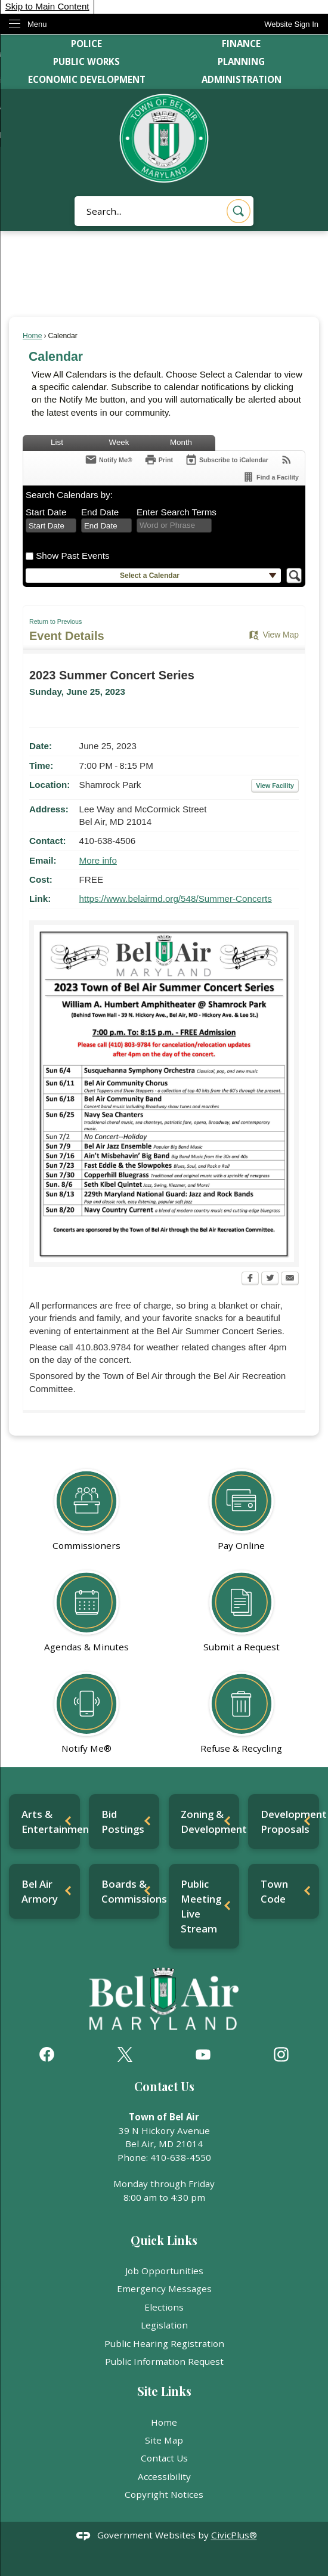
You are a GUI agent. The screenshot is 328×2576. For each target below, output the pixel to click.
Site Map (164, 2440)
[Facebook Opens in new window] (250, 1279)
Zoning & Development (210, 1821)
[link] (291, 24)
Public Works (86, 61)
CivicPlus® (234, 2535)
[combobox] (51, 525)
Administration (241, 79)
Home (32, 336)
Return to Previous (55, 621)
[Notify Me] (108, 459)
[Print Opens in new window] (158, 459)
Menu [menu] (37, 24)
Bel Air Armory (39, 1891)
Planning (241, 61)
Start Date (46, 512)
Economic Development (87, 79)
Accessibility (164, 2476)
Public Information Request (164, 2361)
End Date (100, 512)
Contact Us (164, 2458)
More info (98, 860)
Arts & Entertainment (50, 1821)
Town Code (274, 1891)
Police (86, 44)
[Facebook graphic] (46, 2054)
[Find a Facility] (270, 477)
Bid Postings (122, 1821)
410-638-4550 (180, 2157)
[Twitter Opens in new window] (270, 1279)
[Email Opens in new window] (290, 1279)
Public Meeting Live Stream (201, 1906)
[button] (238, 211)
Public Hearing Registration (164, 2343)
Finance (241, 44)
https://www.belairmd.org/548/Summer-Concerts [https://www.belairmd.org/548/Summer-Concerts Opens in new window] (175, 898)
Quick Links (164, 2240)
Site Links (164, 2391)
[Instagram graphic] (281, 2054)
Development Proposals (290, 1821)
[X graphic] (124, 2054)
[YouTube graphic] (203, 2054)
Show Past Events (72, 556)
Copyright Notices (164, 2494)
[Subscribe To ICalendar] (226, 459)
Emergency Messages (164, 2288)
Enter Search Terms (176, 512)
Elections (164, 2307)
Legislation (164, 2325)
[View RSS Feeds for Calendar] (286, 459)
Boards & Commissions (130, 1891)
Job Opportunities (164, 2271)
